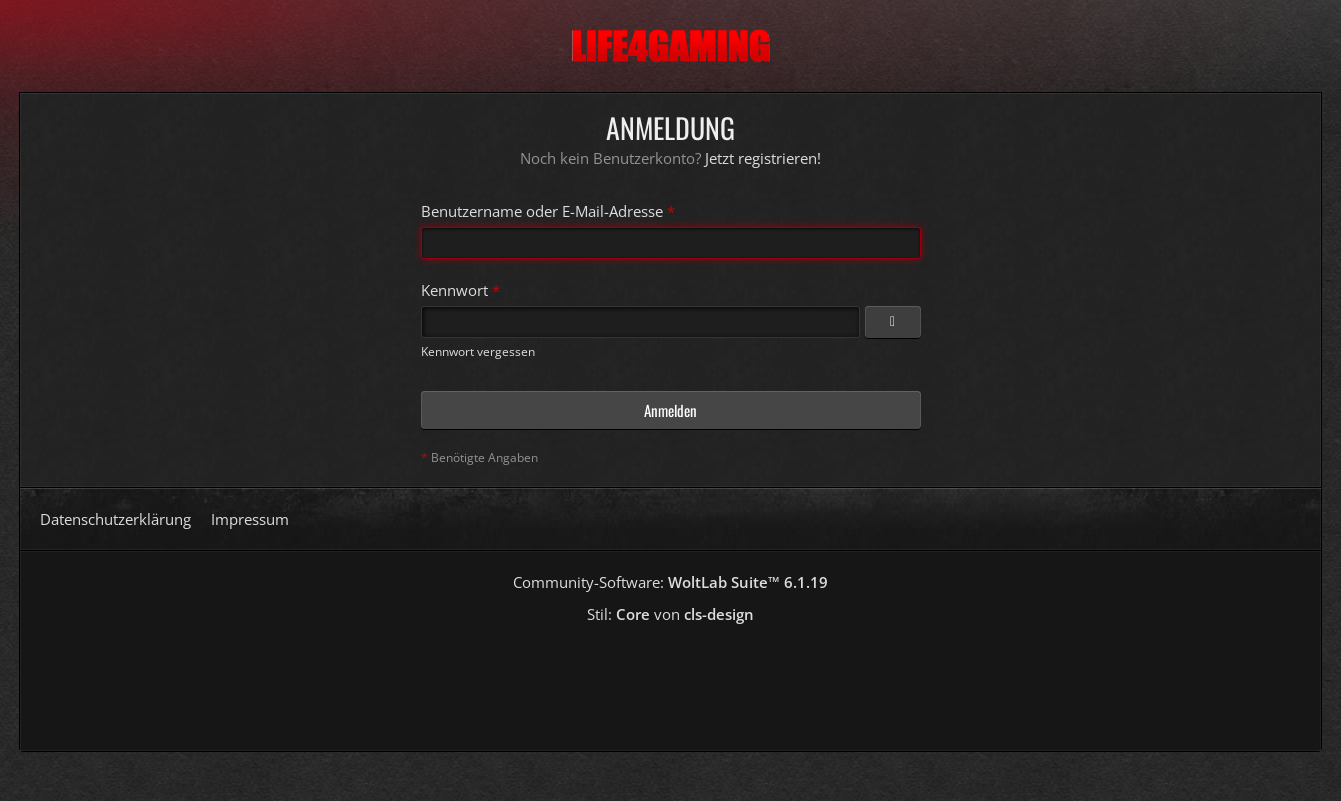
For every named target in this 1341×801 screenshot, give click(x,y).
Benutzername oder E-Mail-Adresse (542, 211)
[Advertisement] (671, 681)
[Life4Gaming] (670, 46)
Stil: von (670, 614)
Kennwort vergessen (478, 351)
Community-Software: (670, 582)
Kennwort (454, 290)
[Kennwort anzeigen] (893, 322)
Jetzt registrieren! (763, 158)
